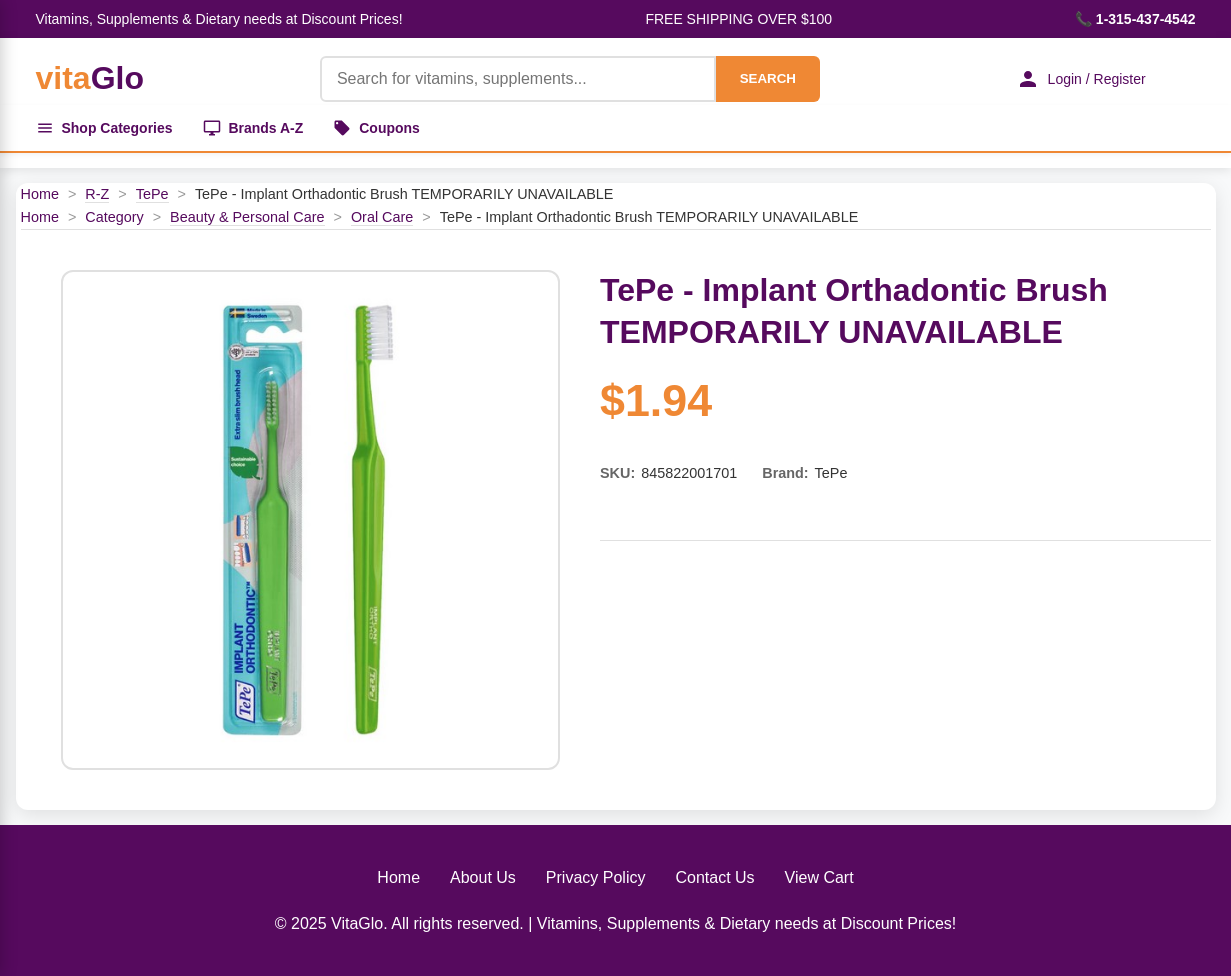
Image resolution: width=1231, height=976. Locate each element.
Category (114, 217)
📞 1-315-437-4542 (1135, 19)
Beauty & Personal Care (247, 217)
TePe (152, 194)
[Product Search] (518, 79)
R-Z (97, 194)
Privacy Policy (596, 877)
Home (40, 194)
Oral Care (382, 217)
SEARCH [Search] (767, 78)
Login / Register (1080, 79)
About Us (483, 877)
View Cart (819, 877)
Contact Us (714, 877)
